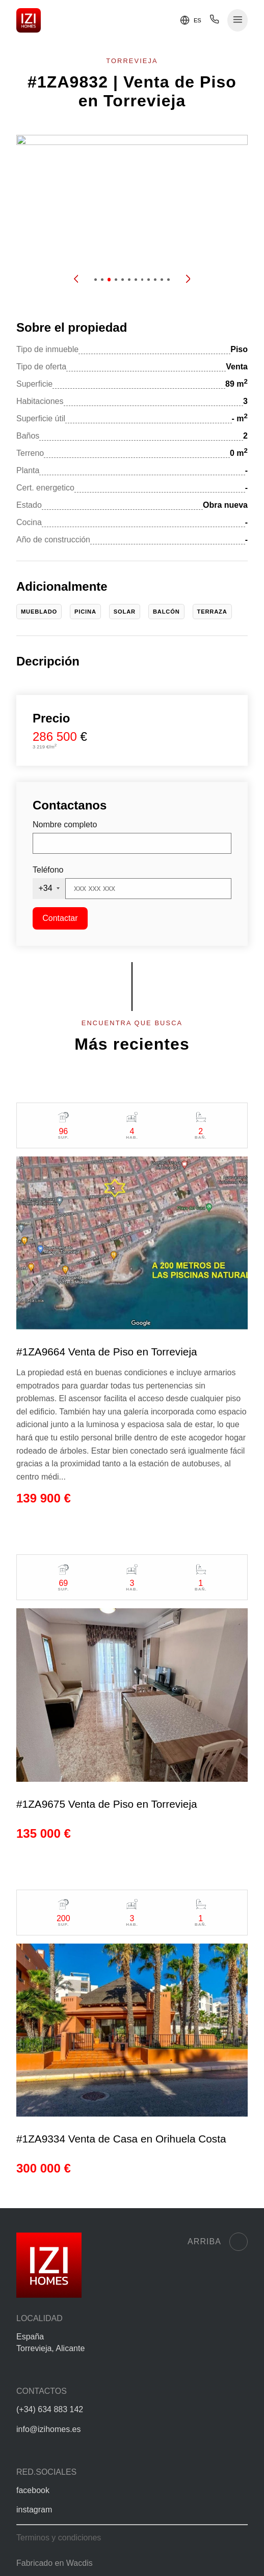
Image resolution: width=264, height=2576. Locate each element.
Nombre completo (65, 824)
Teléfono (48, 869)
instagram (34, 2509)
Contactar (59, 918)
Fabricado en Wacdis (54, 2563)
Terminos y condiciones (58, 2537)
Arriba (218, 2242)
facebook (32, 2490)
